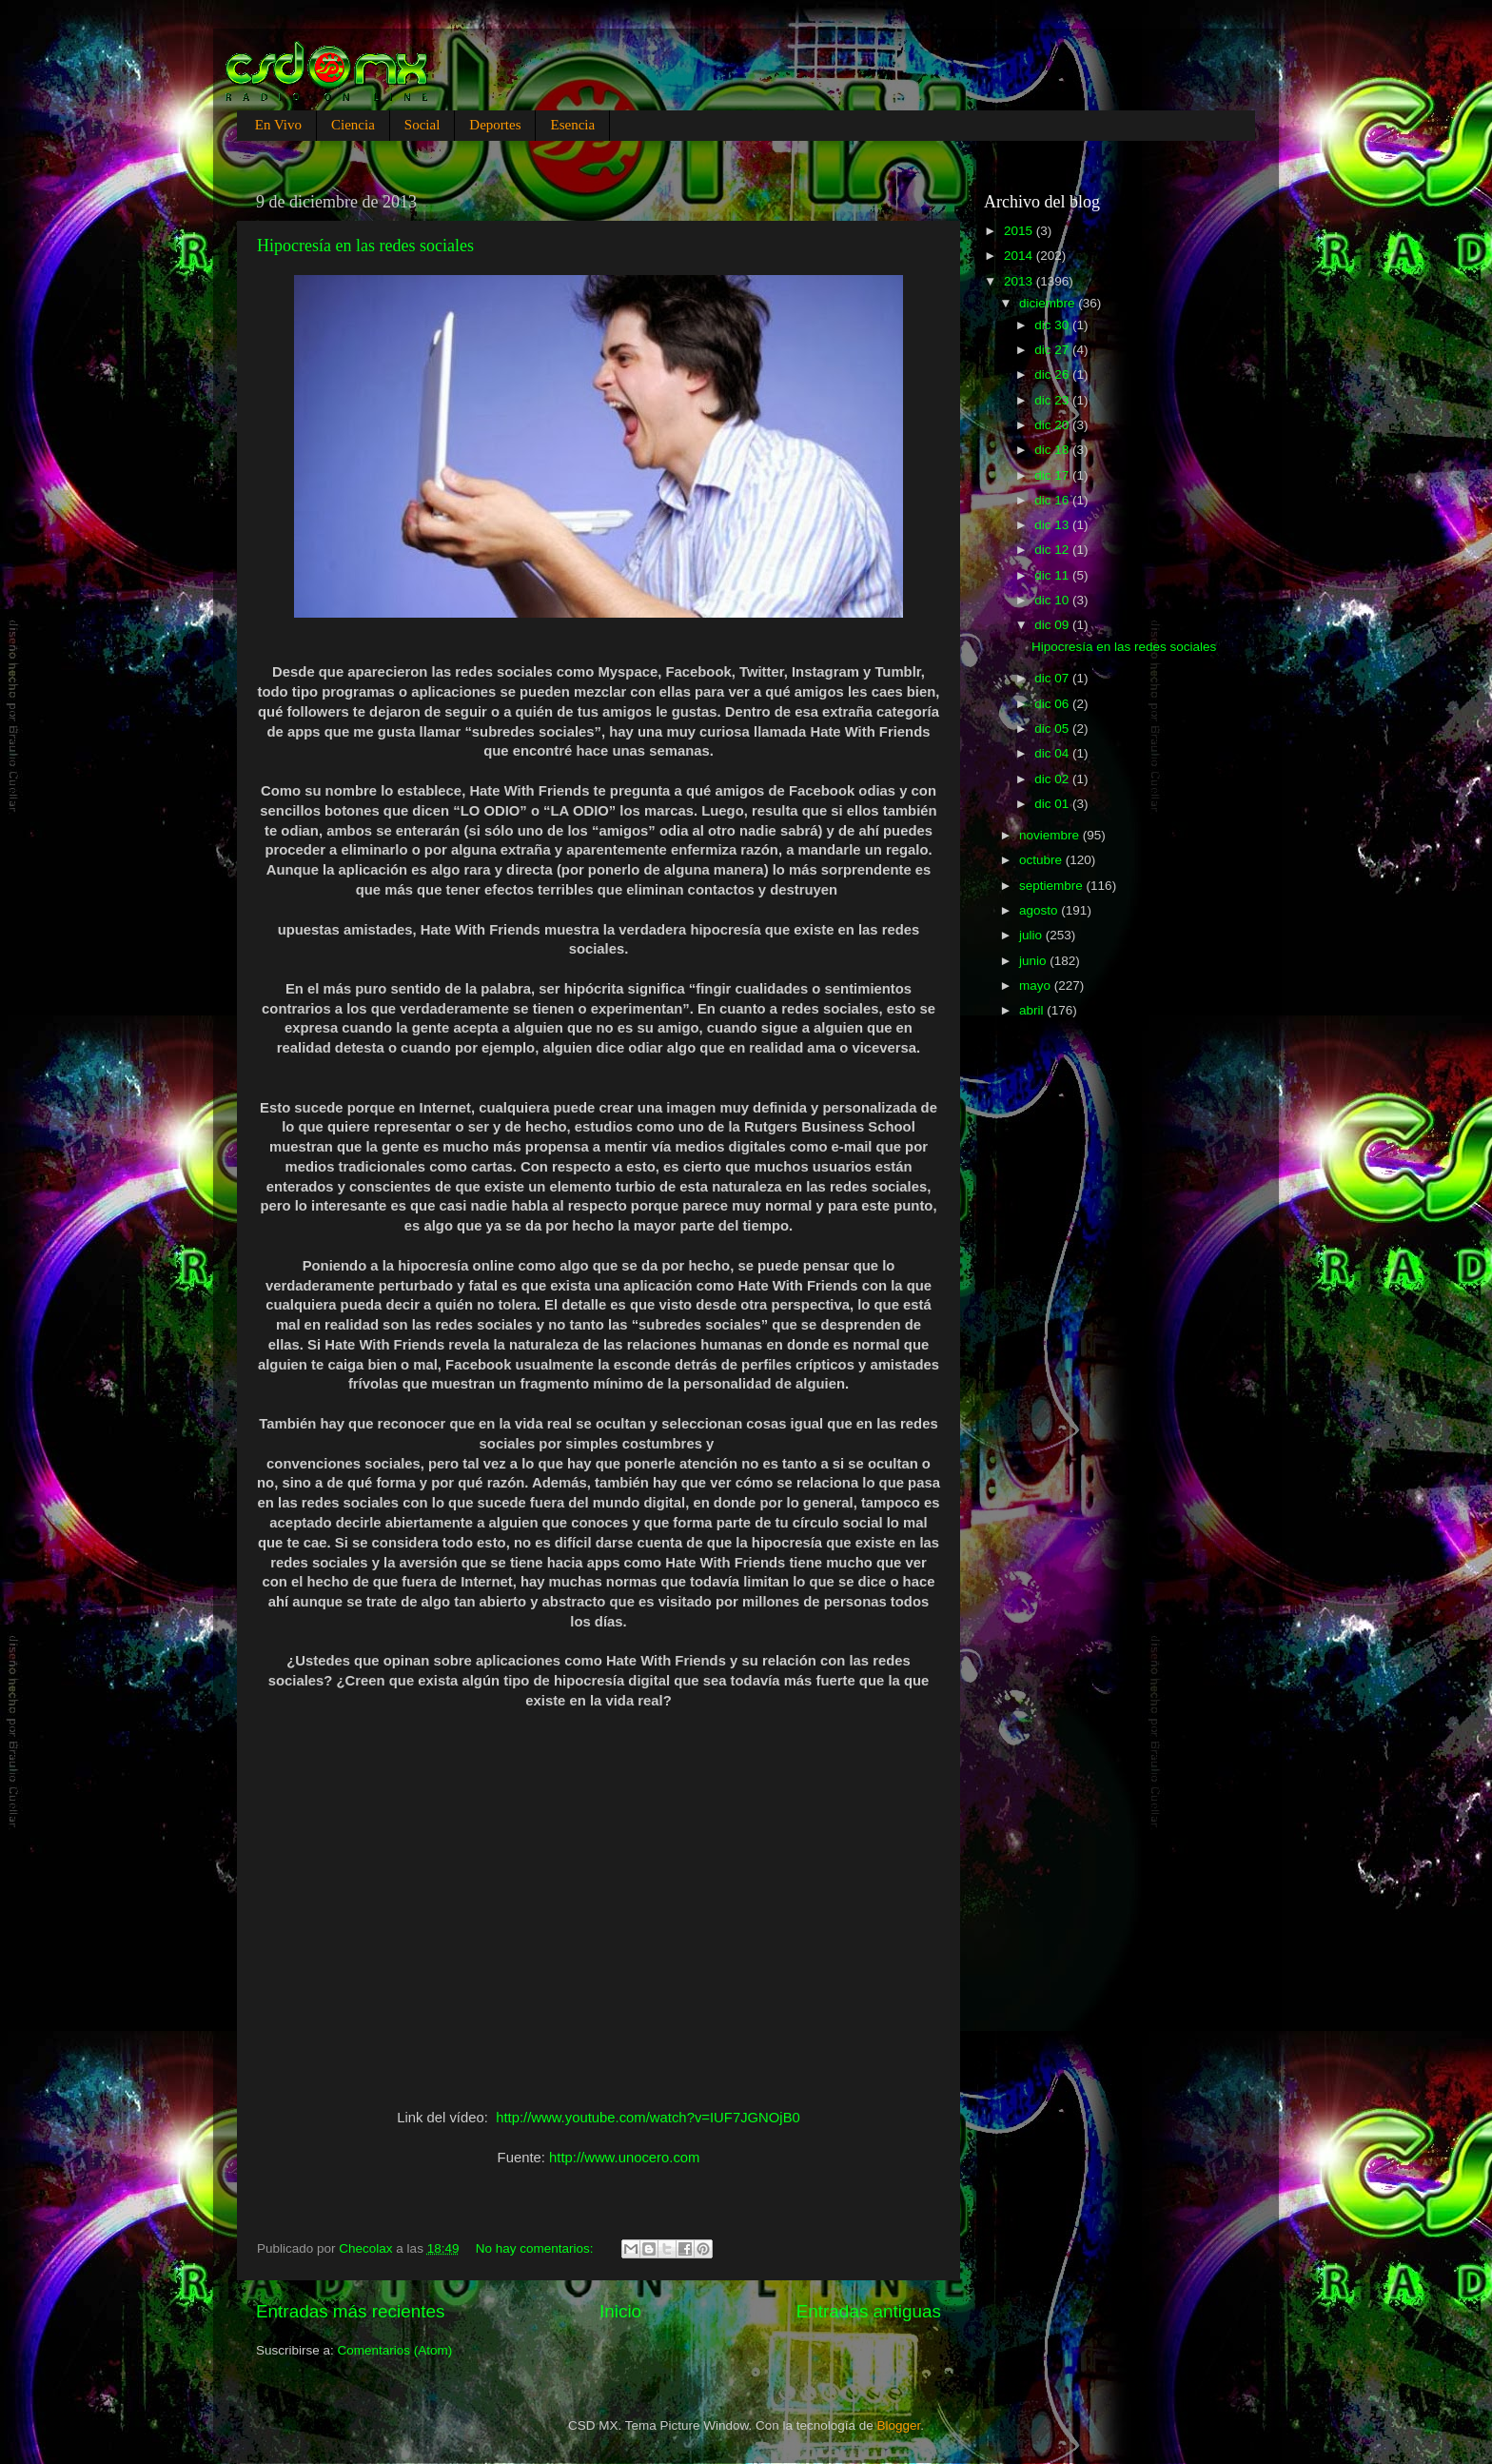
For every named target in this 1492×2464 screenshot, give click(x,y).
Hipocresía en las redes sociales (365, 245)
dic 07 (1053, 678)
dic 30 (1053, 325)
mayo (1036, 985)
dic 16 (1053, 500)
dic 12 (1053, 549)
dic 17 (1053, 475)
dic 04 (1053, 753)
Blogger (899, 2425)
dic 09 (1053, 625)
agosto (1040, 910)
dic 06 (1053, 704)
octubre (1042, 860)
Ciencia (353, 124)
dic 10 (1053, 600)
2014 (1020, 255)
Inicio (620, 2311)
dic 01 (1053, 804)
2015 (1020, 231)
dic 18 (1053, 450)
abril (1033, 1010)
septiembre (1053, 885)
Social (422, 124)
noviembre (1051, 835)
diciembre (1048, 303)
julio (1032, 935)
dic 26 (1053, 374)
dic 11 (1053, 575)
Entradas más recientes (350, 2311)
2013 (1020, 281)
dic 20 (1053, 425)
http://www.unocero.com (624, 2157)
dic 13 (1053, 525)
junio (1034, 961)
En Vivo (278, 124)
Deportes (494, 124)
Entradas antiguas (868, 2311)
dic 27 (1053, 350)
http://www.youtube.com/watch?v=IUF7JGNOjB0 (648, 2117)
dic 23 (1053, 400)
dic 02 (1053, 779)
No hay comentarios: (537, 2248)
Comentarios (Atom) (395, 2350)
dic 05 (1053, 728)
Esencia (572, 124)
